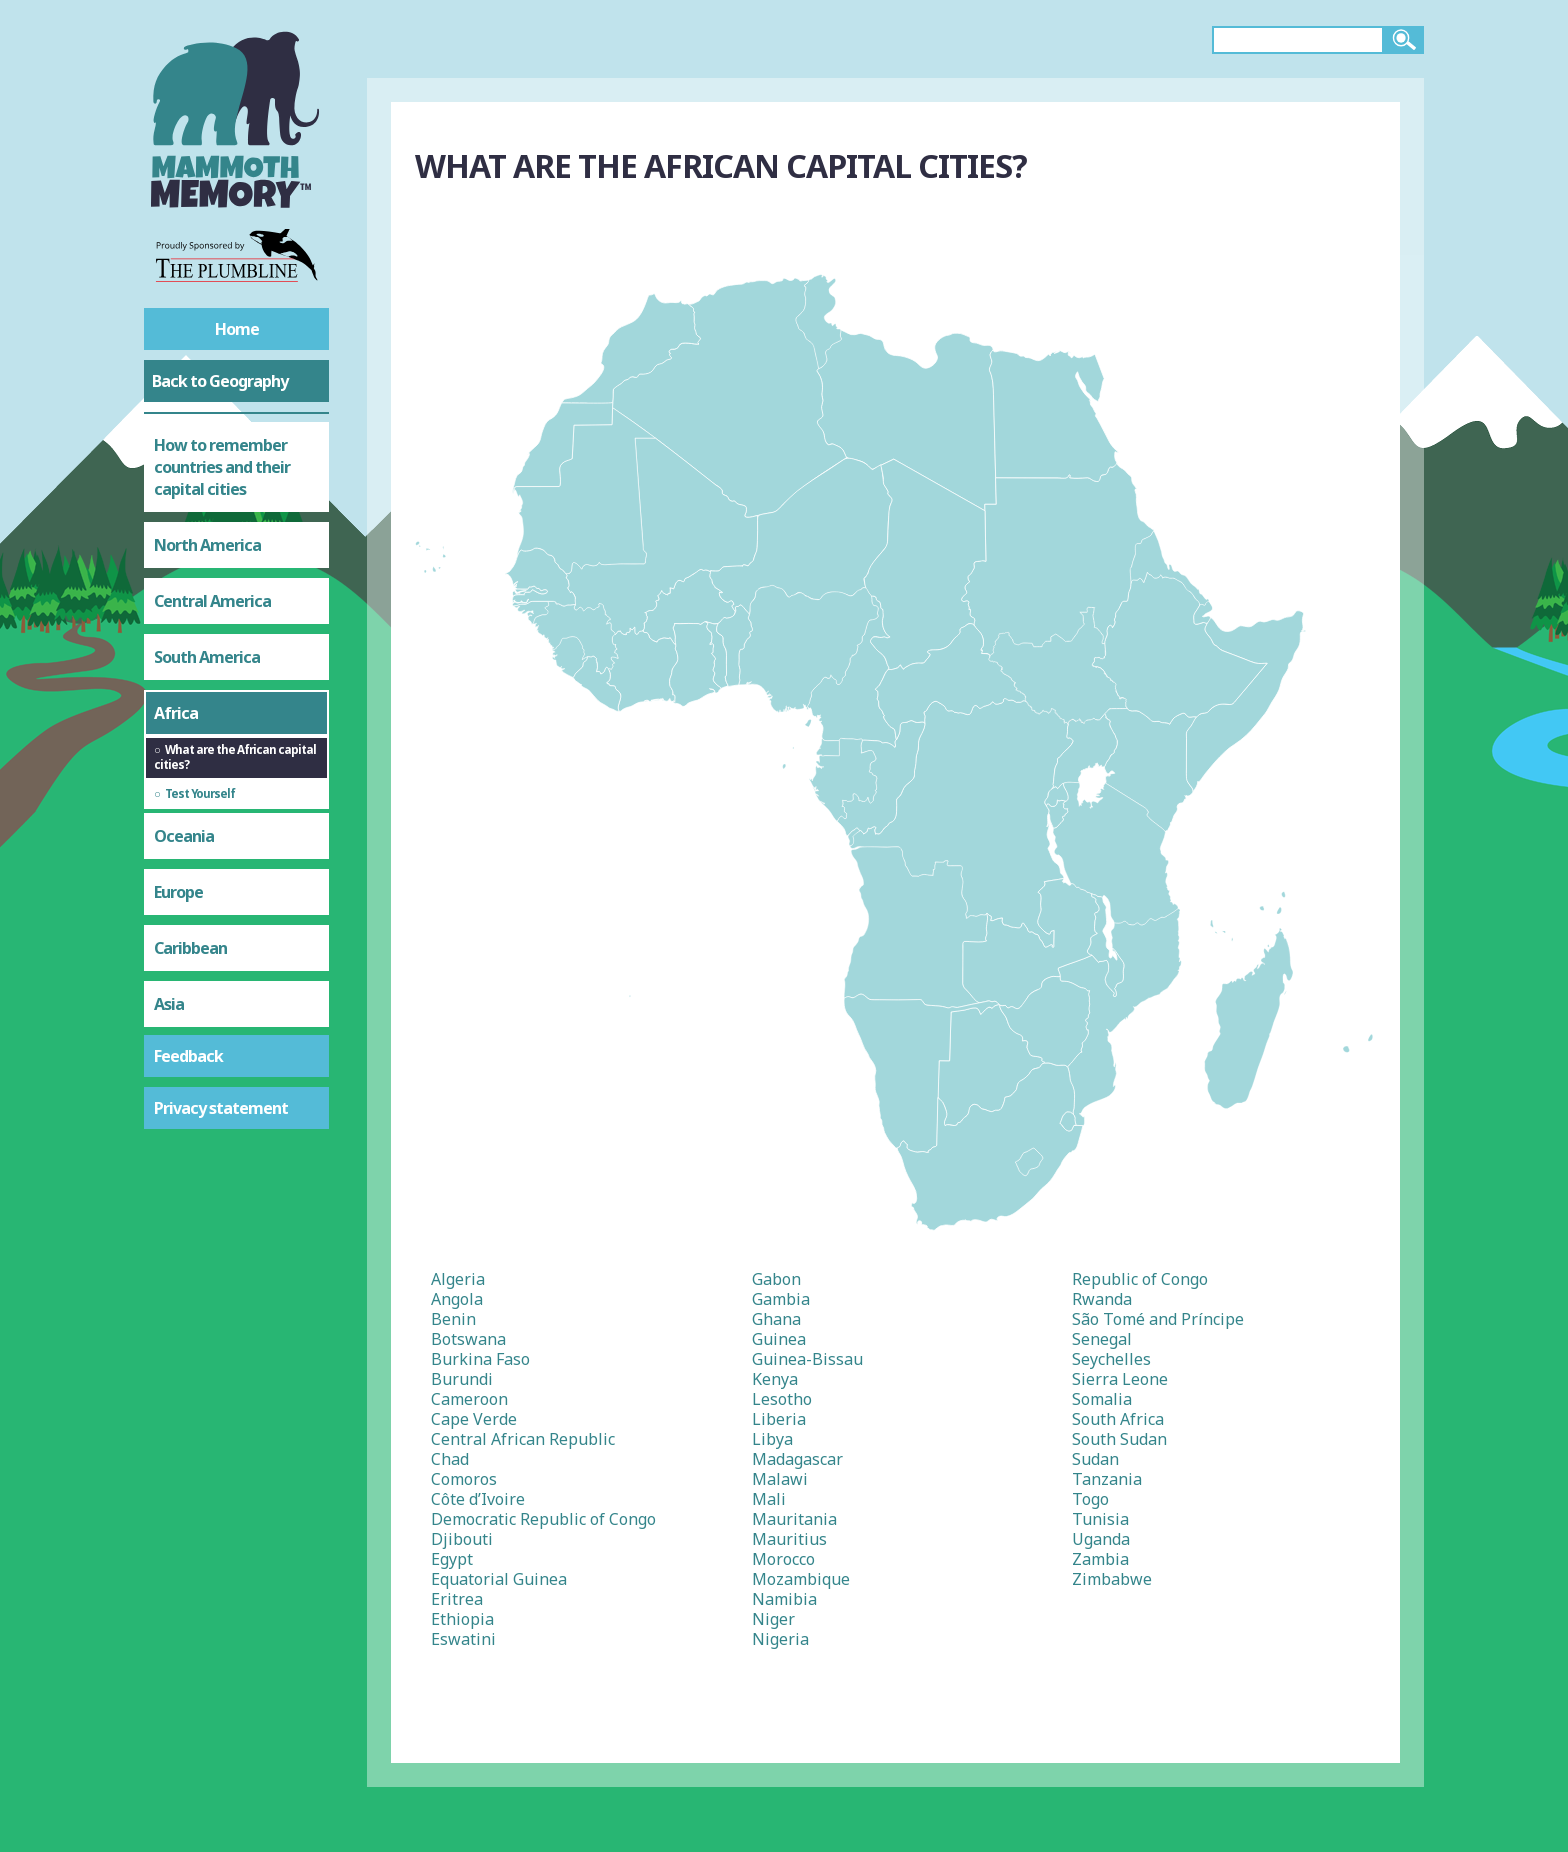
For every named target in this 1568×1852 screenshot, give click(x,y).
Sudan (1095, 1459)
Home (237, 329)
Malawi (780, 1479)
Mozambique (801, 1579)
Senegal (1102, 1339)
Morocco (783, 1559)
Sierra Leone (1120, 1379)
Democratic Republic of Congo (543, 1519)
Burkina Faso (480, 1359)
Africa (176, 713)
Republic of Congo (1140, 1279)
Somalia (1102, 1399)
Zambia (1100, 1559)
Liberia (779, 1419)
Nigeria (780, 1639)
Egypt (452, 1559)
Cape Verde (474, 1419)
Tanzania (1107, 1479)
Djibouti (462, 1539)
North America (207, 545)
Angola (457, 1299)
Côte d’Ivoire (478, 1499)
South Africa (1118, 1419)
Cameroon (469, 1399)
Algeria (458, 1279)
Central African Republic (523, 1439)
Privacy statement (221, 1108)
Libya (772, 1439)
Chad (450, 1459)
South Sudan (1119, 1439)
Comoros (464, 1479)
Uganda (1101, 1539)
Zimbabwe (1112, 1579)
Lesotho (782, 1399)
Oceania (184, 836)
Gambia (781, 1299)
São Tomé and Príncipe (1158, 1319)
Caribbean (190, 948)
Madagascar (797, 1459)
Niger (773, 1619)
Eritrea (457, 1599)
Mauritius (789, 1539)
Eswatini (463, 1639)
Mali (769, 1499)
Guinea (779, 1339)
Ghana (776, 1319)
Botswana (468, 1339)
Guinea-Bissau (807, 1359)
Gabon (776, 1279)
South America (207, 657)
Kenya (775, 1379)
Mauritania (794, 1519)
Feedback (188, 1056)
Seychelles (1111, 1359)
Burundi (462, 1379)
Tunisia (1100, 1519)
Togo (1090, 1499)
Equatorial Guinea (499, 1579)
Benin (453, 1319)
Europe (178, 892)
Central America (212, 601)
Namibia (784, 1599)
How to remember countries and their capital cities (222, 467)
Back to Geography (220, 381)
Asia (169, 1004)
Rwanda (1102, 1299)
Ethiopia (462, 1619)
